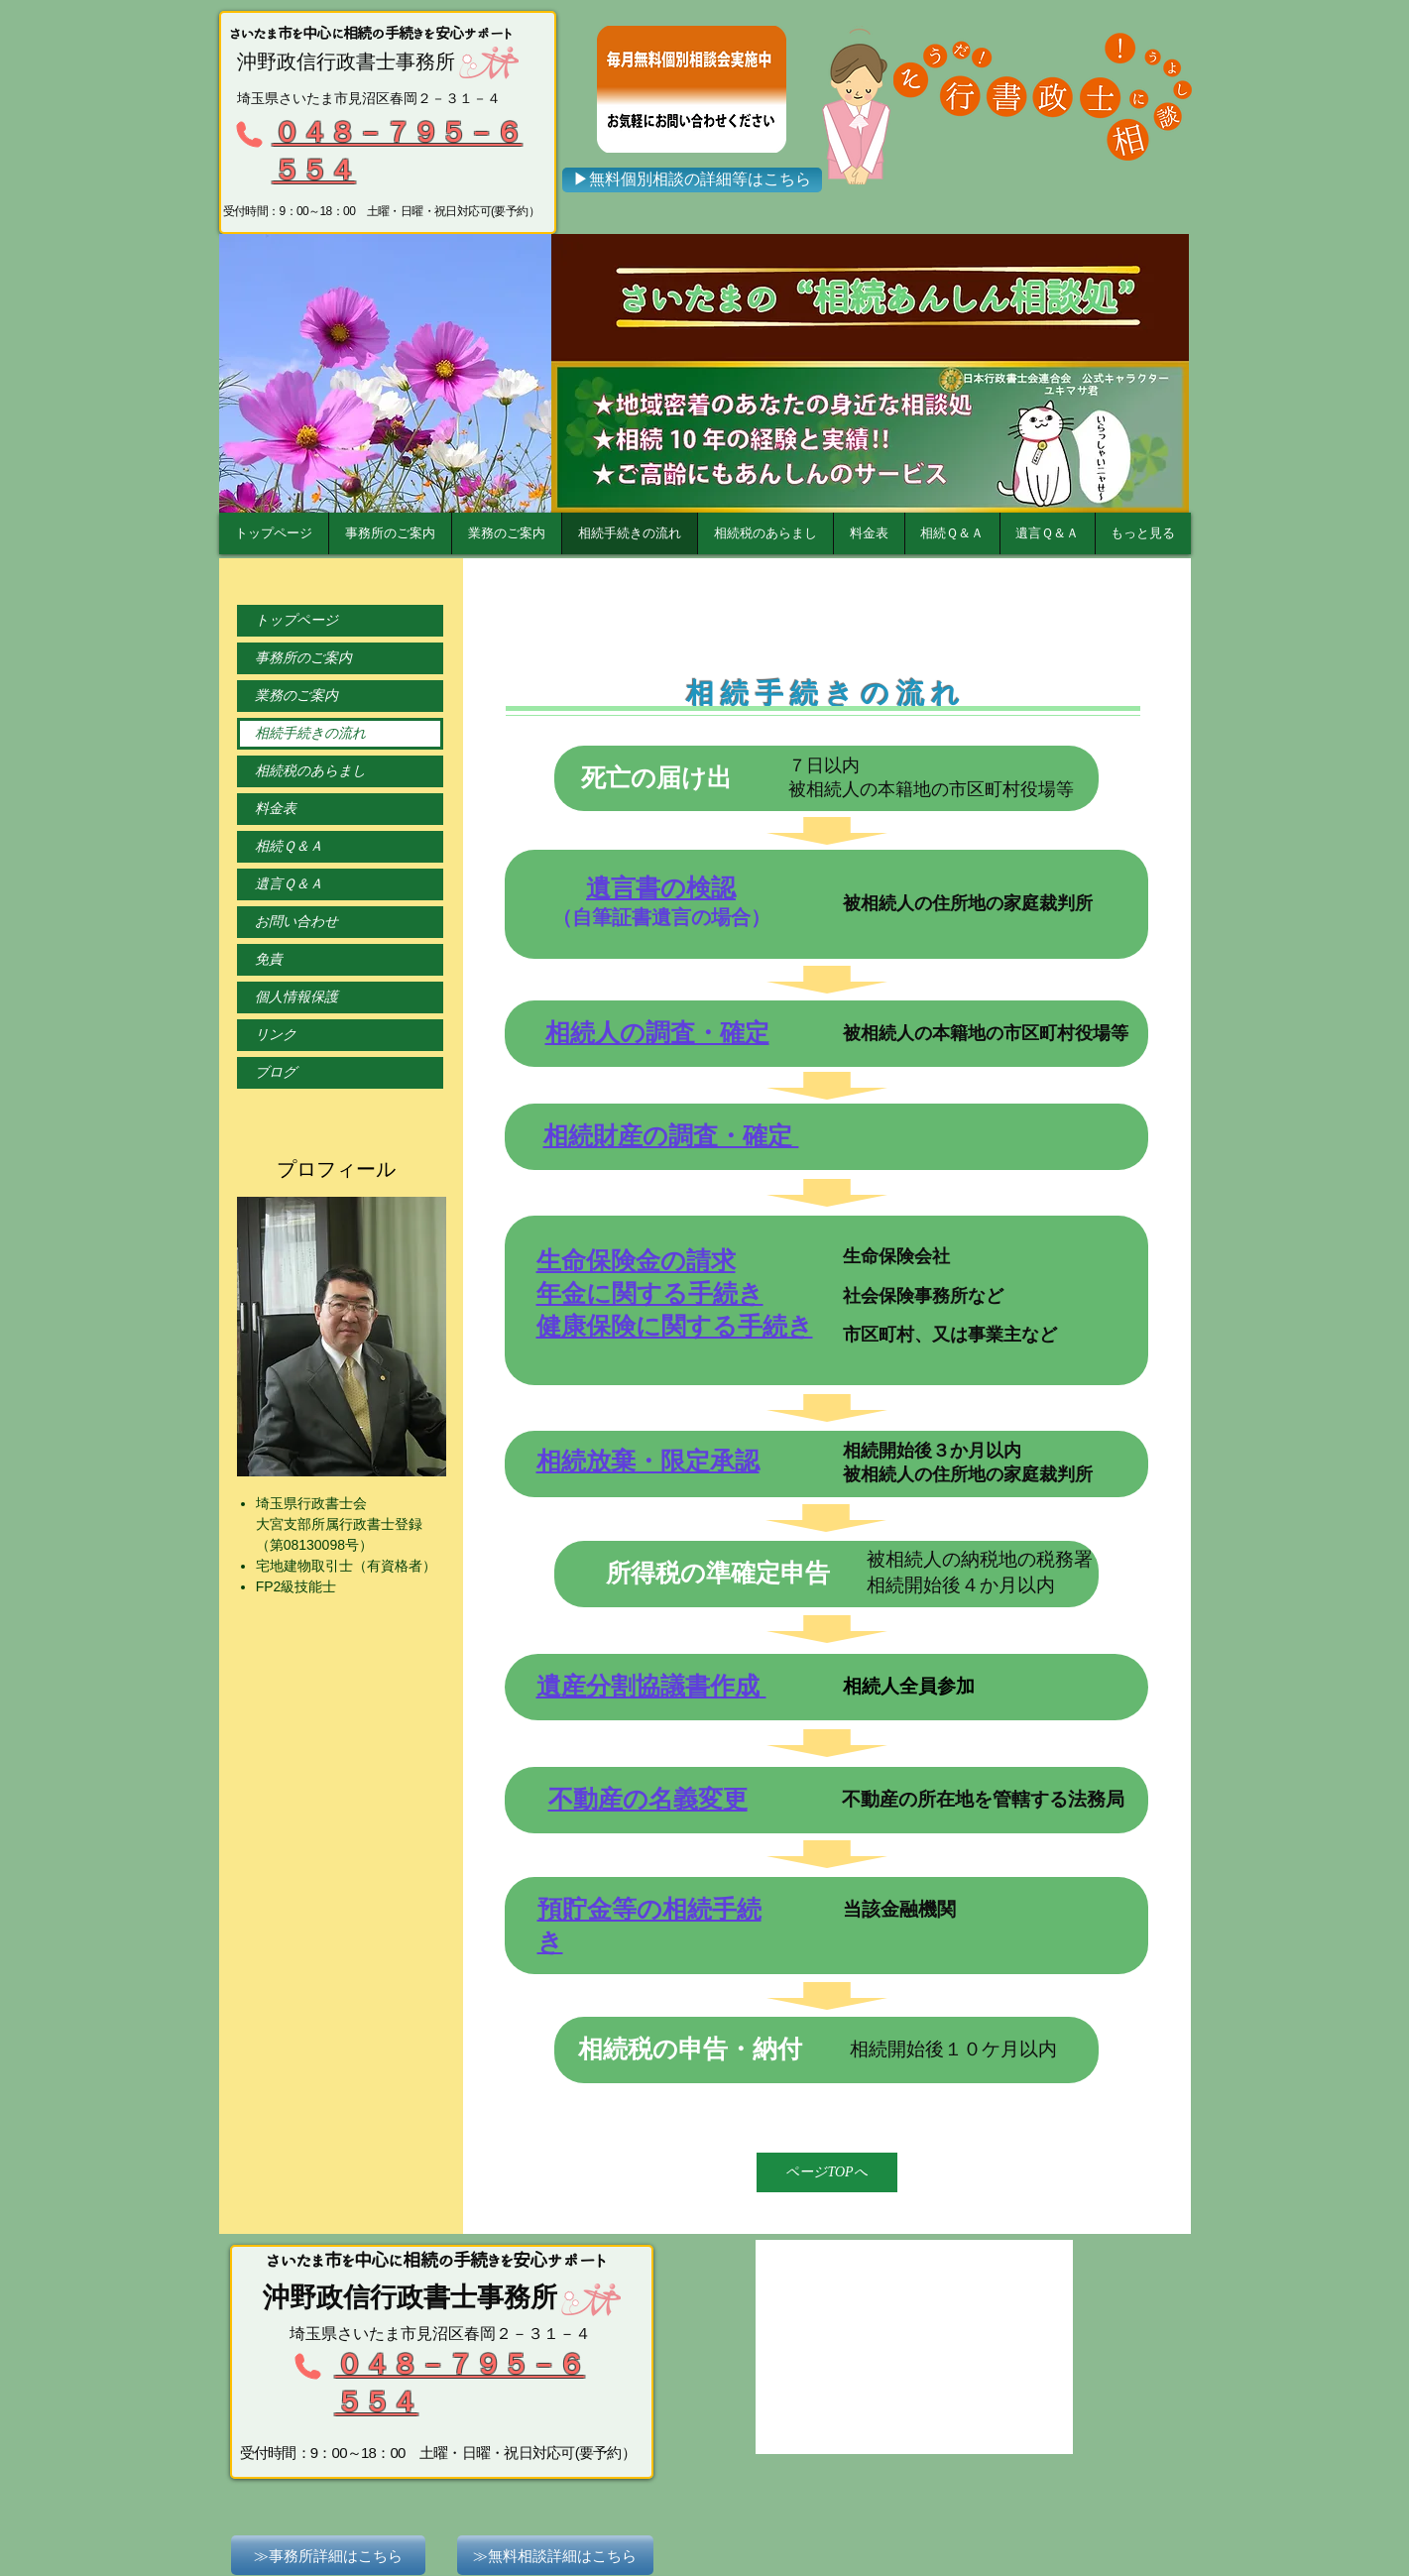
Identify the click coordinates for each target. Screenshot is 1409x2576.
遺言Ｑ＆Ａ (289, 884)
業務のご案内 (296, 695)
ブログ (275, 1072)
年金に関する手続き (649, 1293)
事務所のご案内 (303, 657)
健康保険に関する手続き (674, 1326)
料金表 (275, 808)
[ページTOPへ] (827, 2172)
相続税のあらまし (310, 770)
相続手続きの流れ (310, 733)
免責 (269, 959)
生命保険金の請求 (636, 1260)
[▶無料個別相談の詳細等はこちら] (692, 180)
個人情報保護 (296, 997)
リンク (275, 1034)
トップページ (296, 620)
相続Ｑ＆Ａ (289, 846)
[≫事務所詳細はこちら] (328, 2555)
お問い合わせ (296, 921)
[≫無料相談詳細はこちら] (555, 2555)
